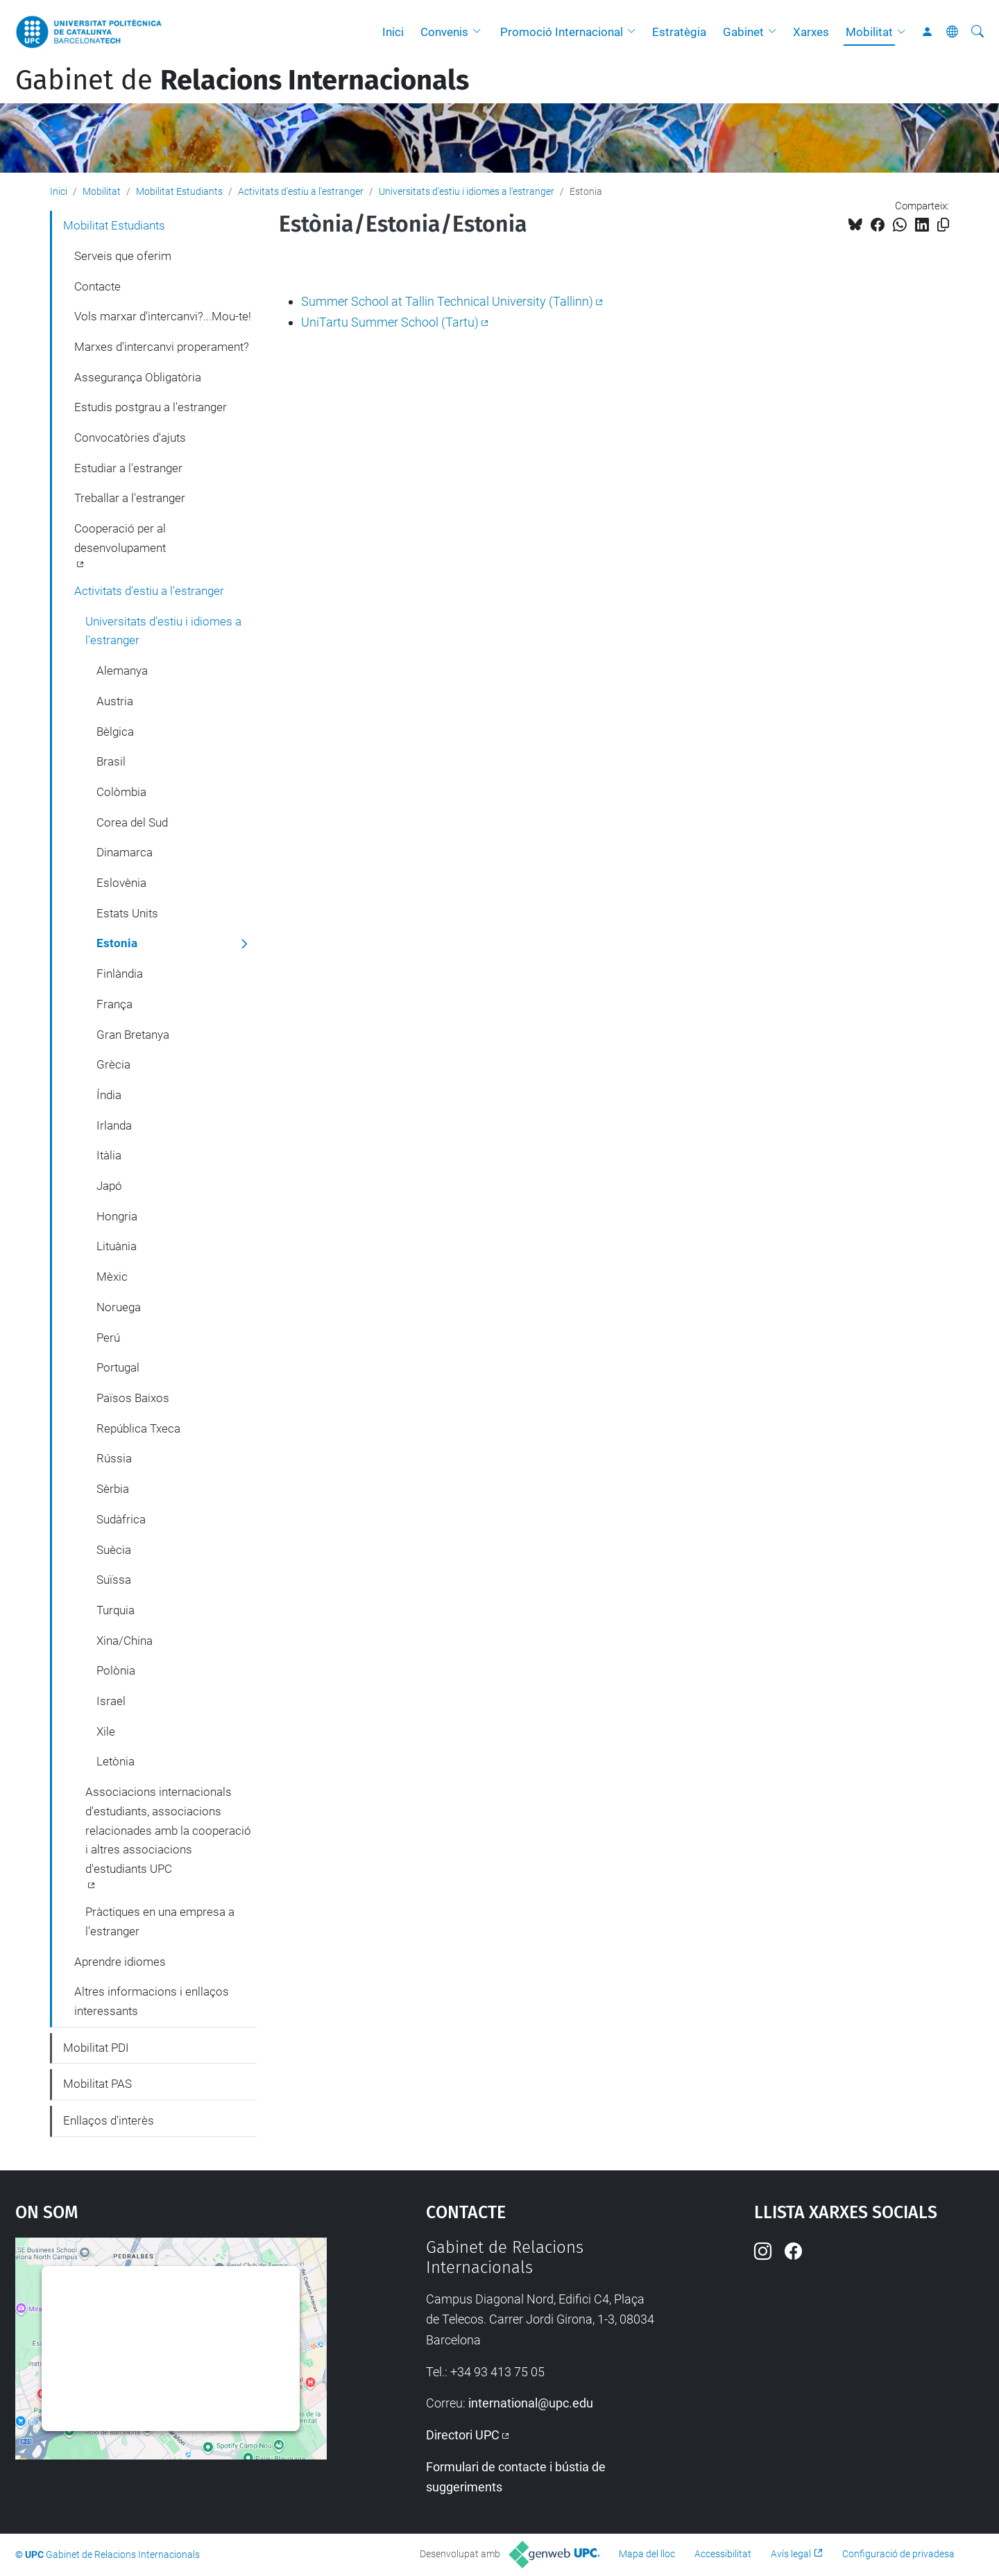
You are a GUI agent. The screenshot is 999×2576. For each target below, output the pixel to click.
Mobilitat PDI (96, 2048)
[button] (480, 31)
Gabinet (743, 32)
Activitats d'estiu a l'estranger (301, 191)
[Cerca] (977, 31)
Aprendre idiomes (120, 1962)
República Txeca (138, 1428)
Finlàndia (119, 973)
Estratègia (679, 32)
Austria (114, 701)
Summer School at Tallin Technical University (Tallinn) (447, 301)
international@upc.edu (530, 2403)
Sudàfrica (121, 1519)
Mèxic (112, 1276)
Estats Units (127, 913)
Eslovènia (121, 883)
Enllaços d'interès (108, 2120)
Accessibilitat (722, 2553)
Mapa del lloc (647, 2553)
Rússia (114, 1458)
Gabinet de (242, 80)
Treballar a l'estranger (129, 498)
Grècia (113, 1064)
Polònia (115, 1670)
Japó (109, 1186)
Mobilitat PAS (97, 2084)
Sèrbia (112, 1489)
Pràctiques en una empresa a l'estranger (159, 1921)
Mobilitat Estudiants (179, 191)
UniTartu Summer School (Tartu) (390, 322)
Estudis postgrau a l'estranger (150, 407)
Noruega (118, 1307)
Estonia (116, 943)
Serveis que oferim (122, 256)
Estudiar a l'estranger (128, 468)
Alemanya (122, 670)
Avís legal (791, 2553)
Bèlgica (115, 731)
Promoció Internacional (561, 32)
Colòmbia (121, 792)
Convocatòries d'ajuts (130, 437)
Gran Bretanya (132, 1034)
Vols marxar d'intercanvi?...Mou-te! (162, 316)
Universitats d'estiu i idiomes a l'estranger (466, 191)
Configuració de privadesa (898, 2553)
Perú (108, 1338)
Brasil (111, 761)
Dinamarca (124, 852)
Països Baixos (132, 1398)
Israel (111, 1701)
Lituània (116, 1246)
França (114, 1004)
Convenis (444, 32)
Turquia (115, 1610)
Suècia (113, 1550)
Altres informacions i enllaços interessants (151, 2001)
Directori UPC (463, 2435)
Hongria (116, 1216)
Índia (108, 1095)
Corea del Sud (132, 822)
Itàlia (108, 1155)
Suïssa (113, 1580)
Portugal (117, 1367)
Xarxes (811, 32)
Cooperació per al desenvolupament (120, 538)
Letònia (115, 1761)
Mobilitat (869, 32)
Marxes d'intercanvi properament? (161, 347)
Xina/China (124, 1641)
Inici (393, 32)
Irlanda (114, 1125)
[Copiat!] (943, 225)
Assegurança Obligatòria (137, 377)
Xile (105, 1731)
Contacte (97, 286)
